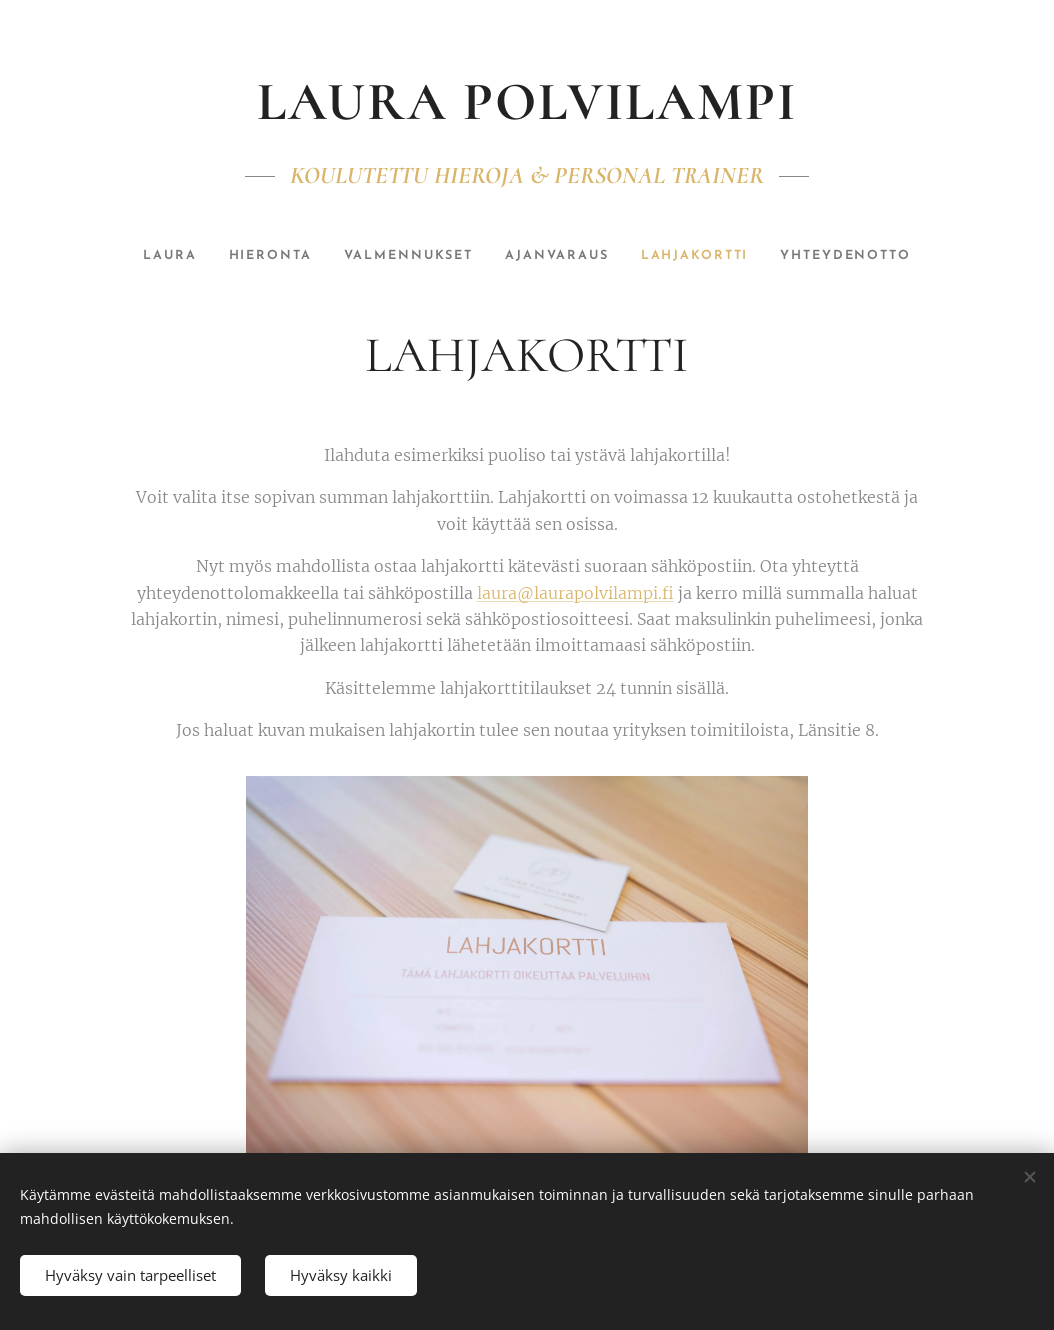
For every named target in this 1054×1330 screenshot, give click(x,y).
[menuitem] (154, 256)
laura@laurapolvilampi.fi (575, 593)
